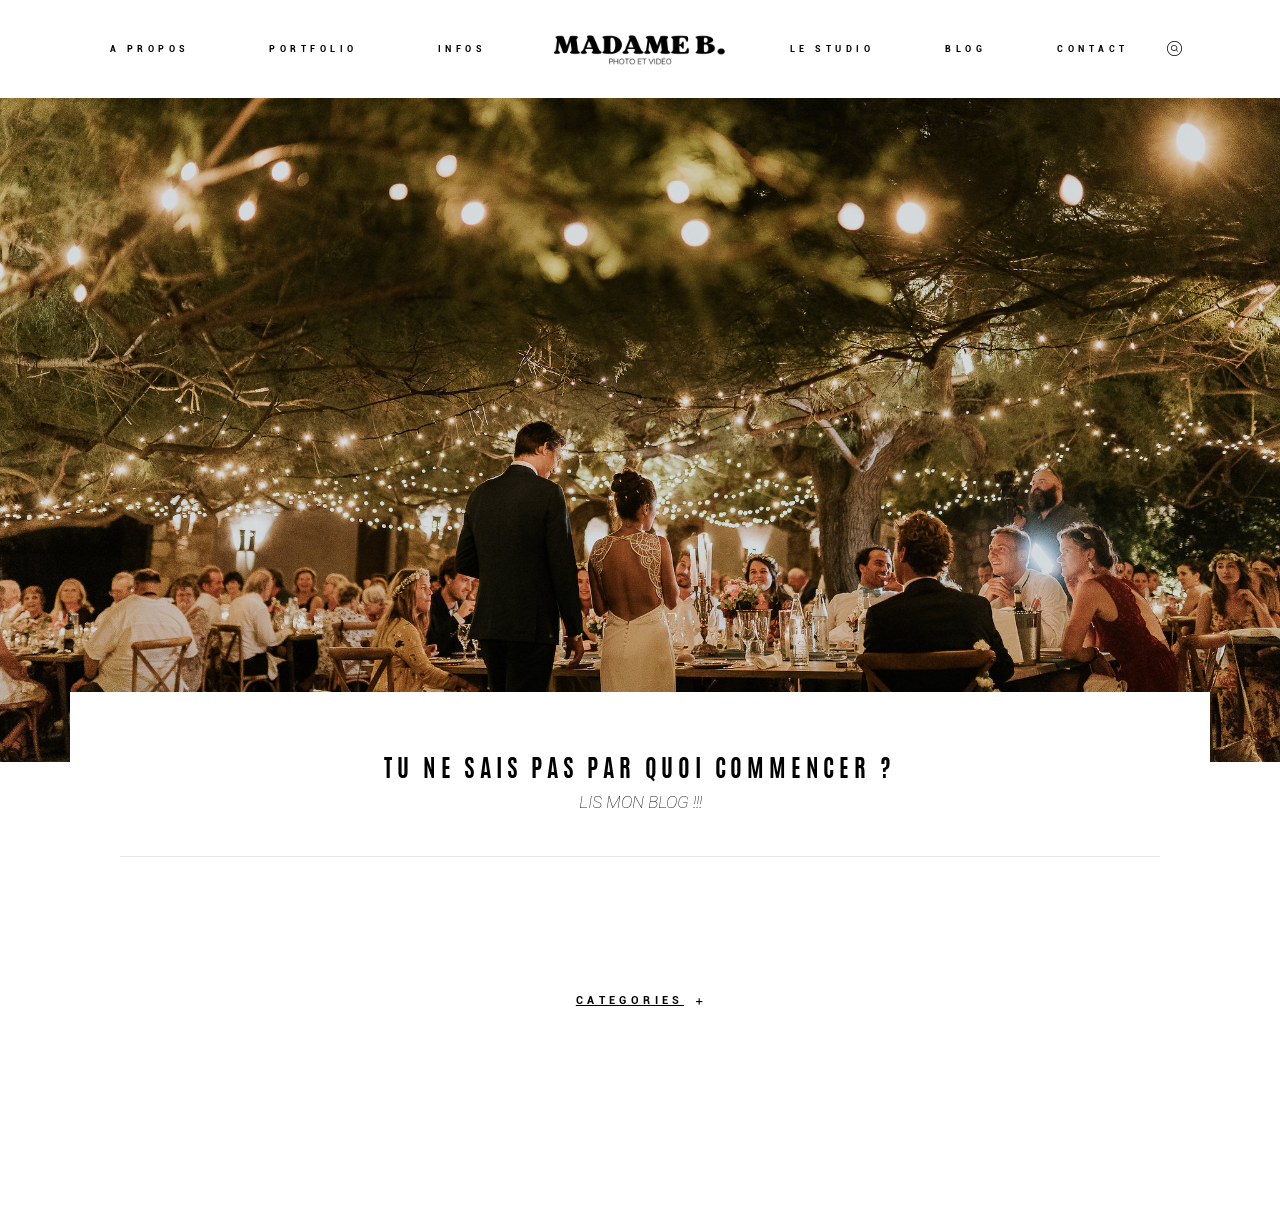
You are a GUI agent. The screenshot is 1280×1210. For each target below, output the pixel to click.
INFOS (462, 49)
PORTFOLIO (313, 49)
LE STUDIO (832, 49)
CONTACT (1093, 49)
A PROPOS (150, 49)
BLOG (965, 49)
